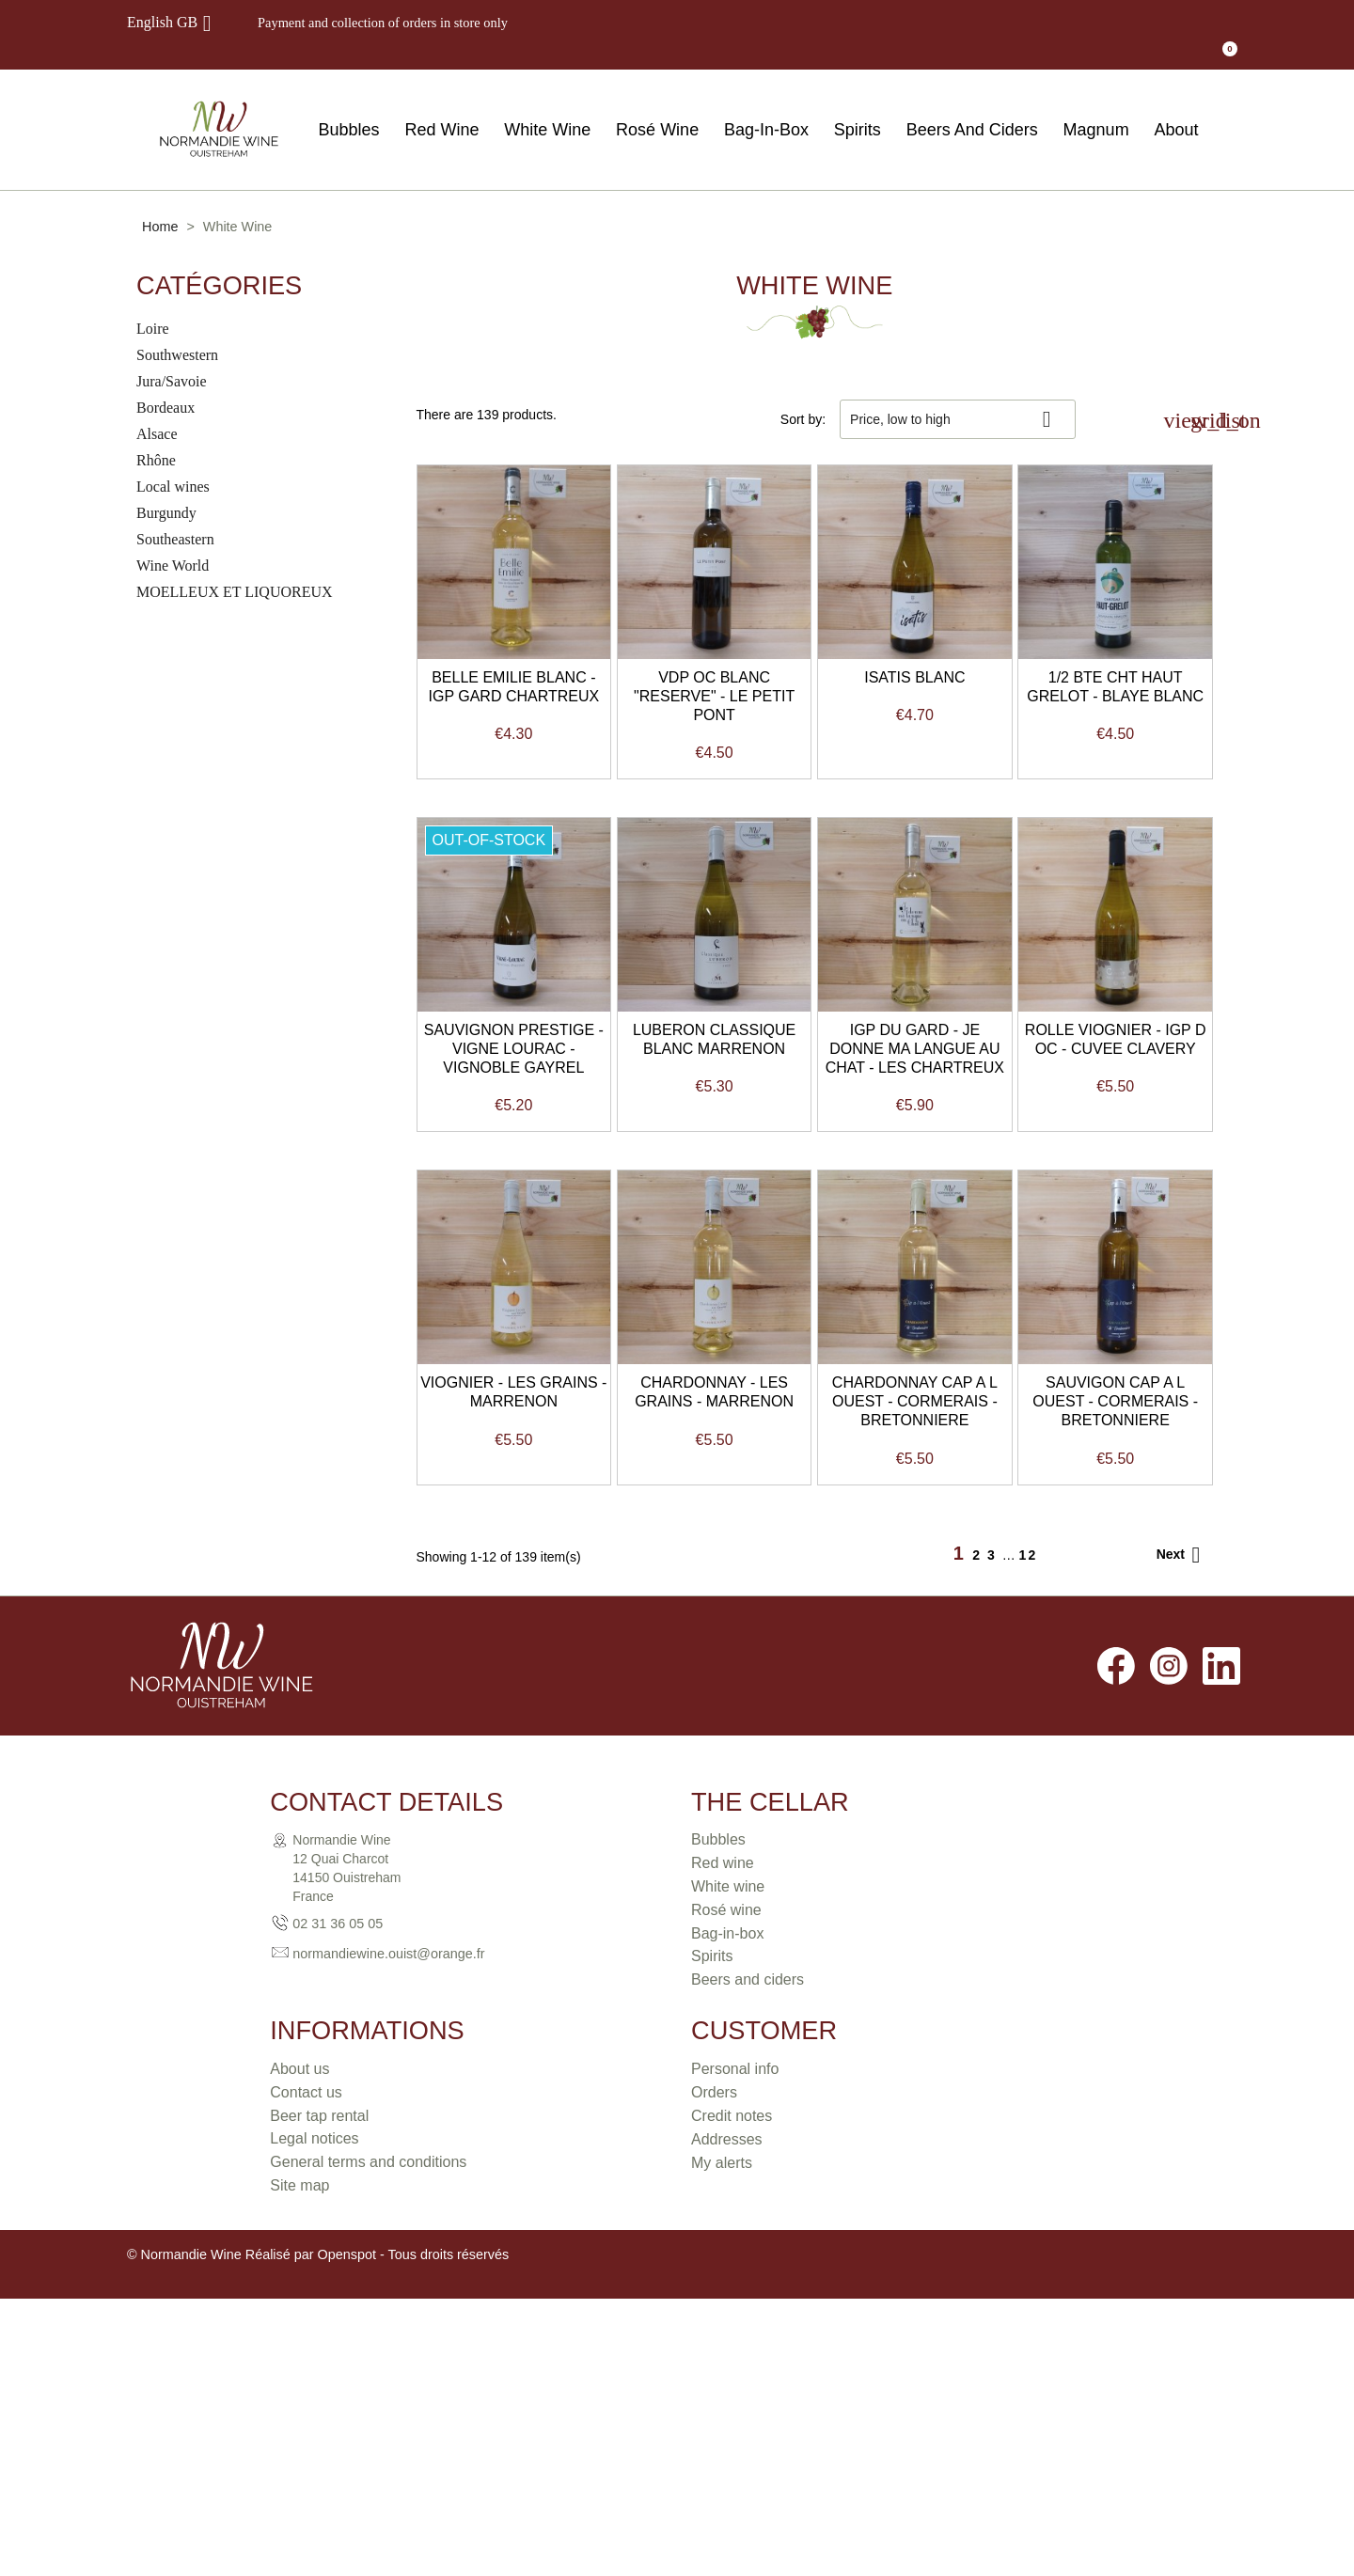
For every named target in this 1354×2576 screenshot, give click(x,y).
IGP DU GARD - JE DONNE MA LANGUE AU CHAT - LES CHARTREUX (545, 1529)
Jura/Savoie (171, 357)
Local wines (173, 462)
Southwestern (177, 330)
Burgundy (166, 488)
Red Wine (441, 105)
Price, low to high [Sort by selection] (957, 395)
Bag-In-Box (766, 105)
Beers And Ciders (972, 105)
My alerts (1003, 2459)
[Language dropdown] (172, 22)
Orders (996, 2388)
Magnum (1096, 105)
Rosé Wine (657, 105)
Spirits (857, 105)
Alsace (157, 409)
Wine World (172, 541)
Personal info (1017, 2365)
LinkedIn (1221, 2190)
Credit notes (1013, 2412)
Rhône (156, 436)
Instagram (1169, 2190)
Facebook (1116, 2190)
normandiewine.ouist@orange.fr (245, 2478)
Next (1182, 2079)
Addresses (1009, 2435)
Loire (152, 304)
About (1176, 105)
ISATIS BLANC (1083, 716)
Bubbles (349, 105)
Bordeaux (165, 383)
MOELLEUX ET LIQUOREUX (234, 567)
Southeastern (175, 515)
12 (1028, 2079)
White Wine (547, 105)
